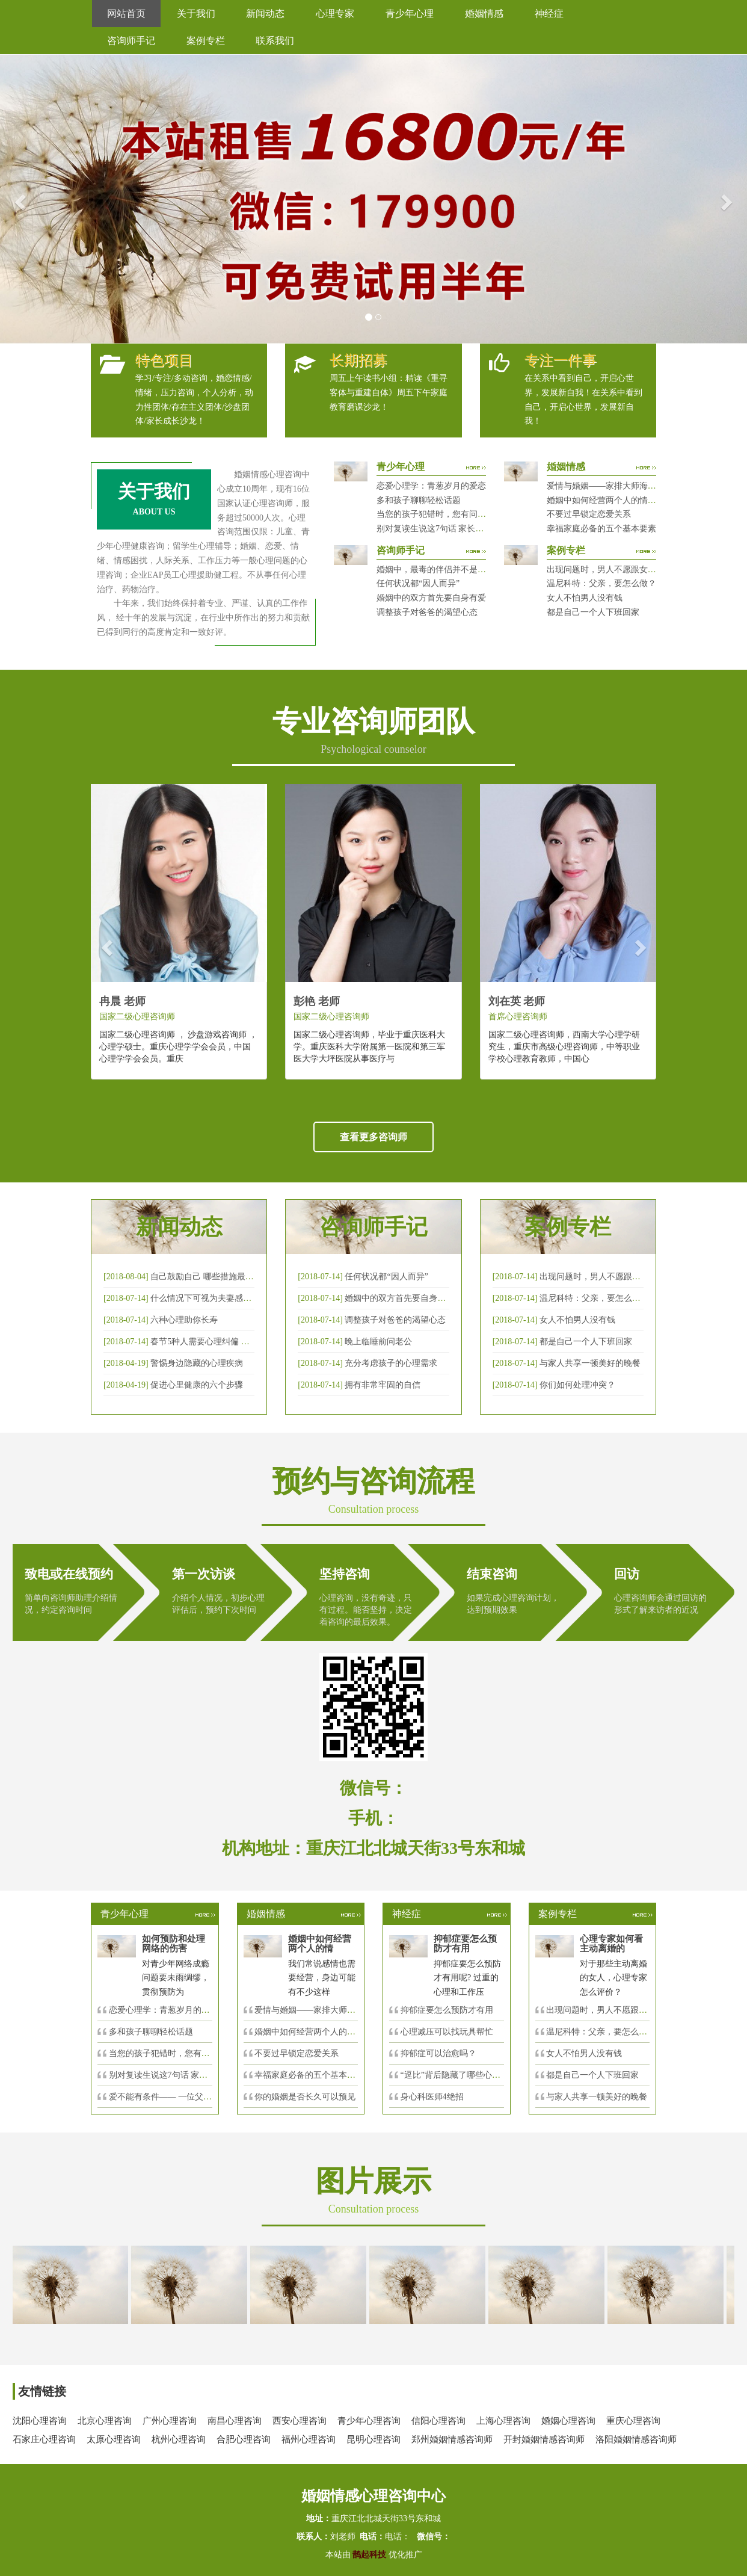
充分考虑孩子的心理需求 (391, 1363)
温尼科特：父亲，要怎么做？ (601, 583)
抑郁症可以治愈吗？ (438, 2053)
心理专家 (335, 13)
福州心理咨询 (308, 2439)
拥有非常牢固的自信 (382, 1384)
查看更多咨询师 (373, 1137)
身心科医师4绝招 (436, 2096)
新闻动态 (265, 13)
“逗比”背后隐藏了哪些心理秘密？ (463, 2075)
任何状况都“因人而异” (418, 583)
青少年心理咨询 (369, 2421)
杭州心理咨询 (179, 2439)
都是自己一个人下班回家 (593, 612)
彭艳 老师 (317, 1001)
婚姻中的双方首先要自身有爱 (431, 597)
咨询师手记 (131, 41)
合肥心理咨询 (244, 2439)
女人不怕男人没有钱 (584, 597)
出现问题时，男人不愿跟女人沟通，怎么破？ (631, 569)
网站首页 (126, 13)
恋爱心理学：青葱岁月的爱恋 (431, 485)
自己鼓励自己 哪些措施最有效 (206, 1276)
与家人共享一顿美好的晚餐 (590, 1363)
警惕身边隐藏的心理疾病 (196, 1363)
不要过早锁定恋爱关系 (589, 514)
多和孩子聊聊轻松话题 (419, 500)
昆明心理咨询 (373, 2439)
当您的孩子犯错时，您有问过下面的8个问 (187, 2053)
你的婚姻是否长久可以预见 (304, 2096)
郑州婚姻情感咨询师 (452, 2439)
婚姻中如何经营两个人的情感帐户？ (614, 500)
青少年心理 (410, 13)
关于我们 (196, 13)
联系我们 (275, 41)
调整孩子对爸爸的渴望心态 (427, 612)
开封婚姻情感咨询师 (544, 2439)
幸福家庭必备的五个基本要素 (601, 528)
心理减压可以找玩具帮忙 (447, 2031)
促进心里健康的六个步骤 (196, 1384)
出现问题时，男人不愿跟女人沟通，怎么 (622, 2010)
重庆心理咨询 (633, 2421)
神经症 (549, 13)
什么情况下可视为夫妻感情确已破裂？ (222, 1298)
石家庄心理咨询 (44, 2439)
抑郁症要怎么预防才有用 (447, 2010)
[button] (18, 199)
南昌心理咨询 (235, 2421)
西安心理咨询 (299, 2421)
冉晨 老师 (122, 1001)
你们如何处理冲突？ (577, 1384)
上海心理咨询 (503, 2421)
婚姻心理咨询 (568, 2421)
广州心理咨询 (170, 2421)
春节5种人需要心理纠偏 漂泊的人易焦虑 (225, 1341)
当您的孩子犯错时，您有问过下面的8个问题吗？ (467, 514)
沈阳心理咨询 (40, 2421)
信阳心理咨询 (438, 2421)
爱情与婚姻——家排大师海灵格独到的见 (330, 2010)
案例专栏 (205, 41)
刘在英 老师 (517, 1001)
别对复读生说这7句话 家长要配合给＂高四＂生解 (468, 528)
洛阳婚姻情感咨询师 (636, 2439)
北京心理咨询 (105, 2421)
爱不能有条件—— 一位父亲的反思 (173, 2096)
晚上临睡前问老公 (378, 1341)
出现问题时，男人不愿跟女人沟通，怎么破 (619, 1276)
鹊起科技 (370, 2554)
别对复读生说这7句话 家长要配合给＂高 (184, 2075)
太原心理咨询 (114, 2439)
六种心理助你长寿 (184, 1319)
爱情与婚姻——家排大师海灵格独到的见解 (627, 485)
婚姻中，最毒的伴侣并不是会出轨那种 (448, 569)
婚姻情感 (484, 13)
